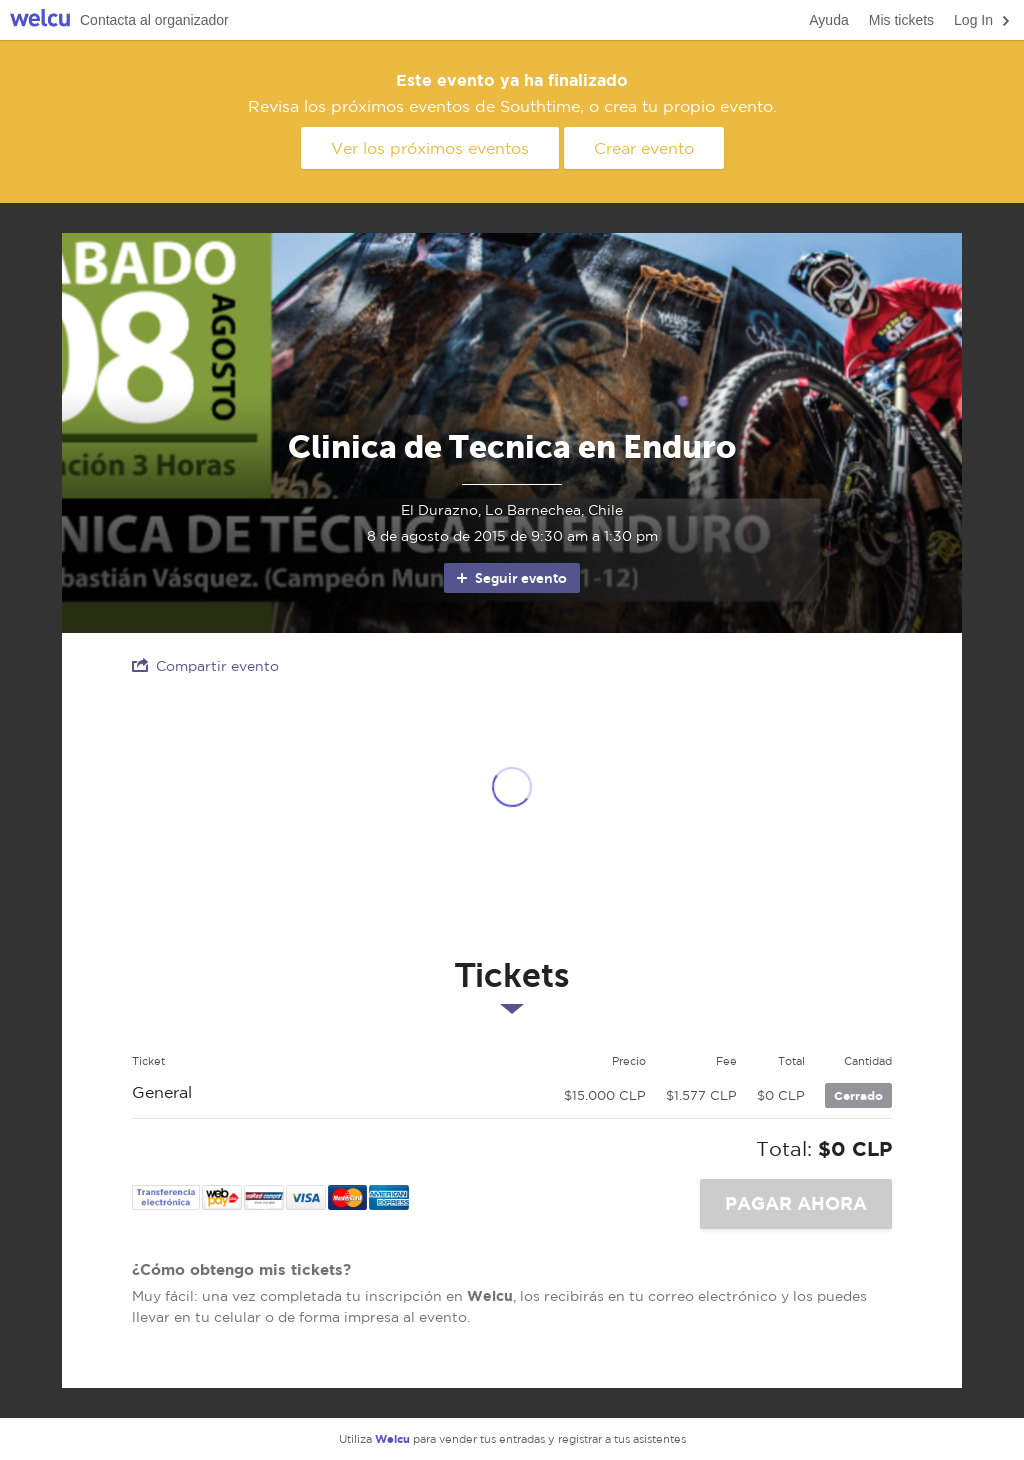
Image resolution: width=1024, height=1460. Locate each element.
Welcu (40, 20)
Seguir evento (510, 578)
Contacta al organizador (154, 20)
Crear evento (644, 148)
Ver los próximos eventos (430, 148)
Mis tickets (901, 20)
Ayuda (828, 20)
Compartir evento (205, 665)
